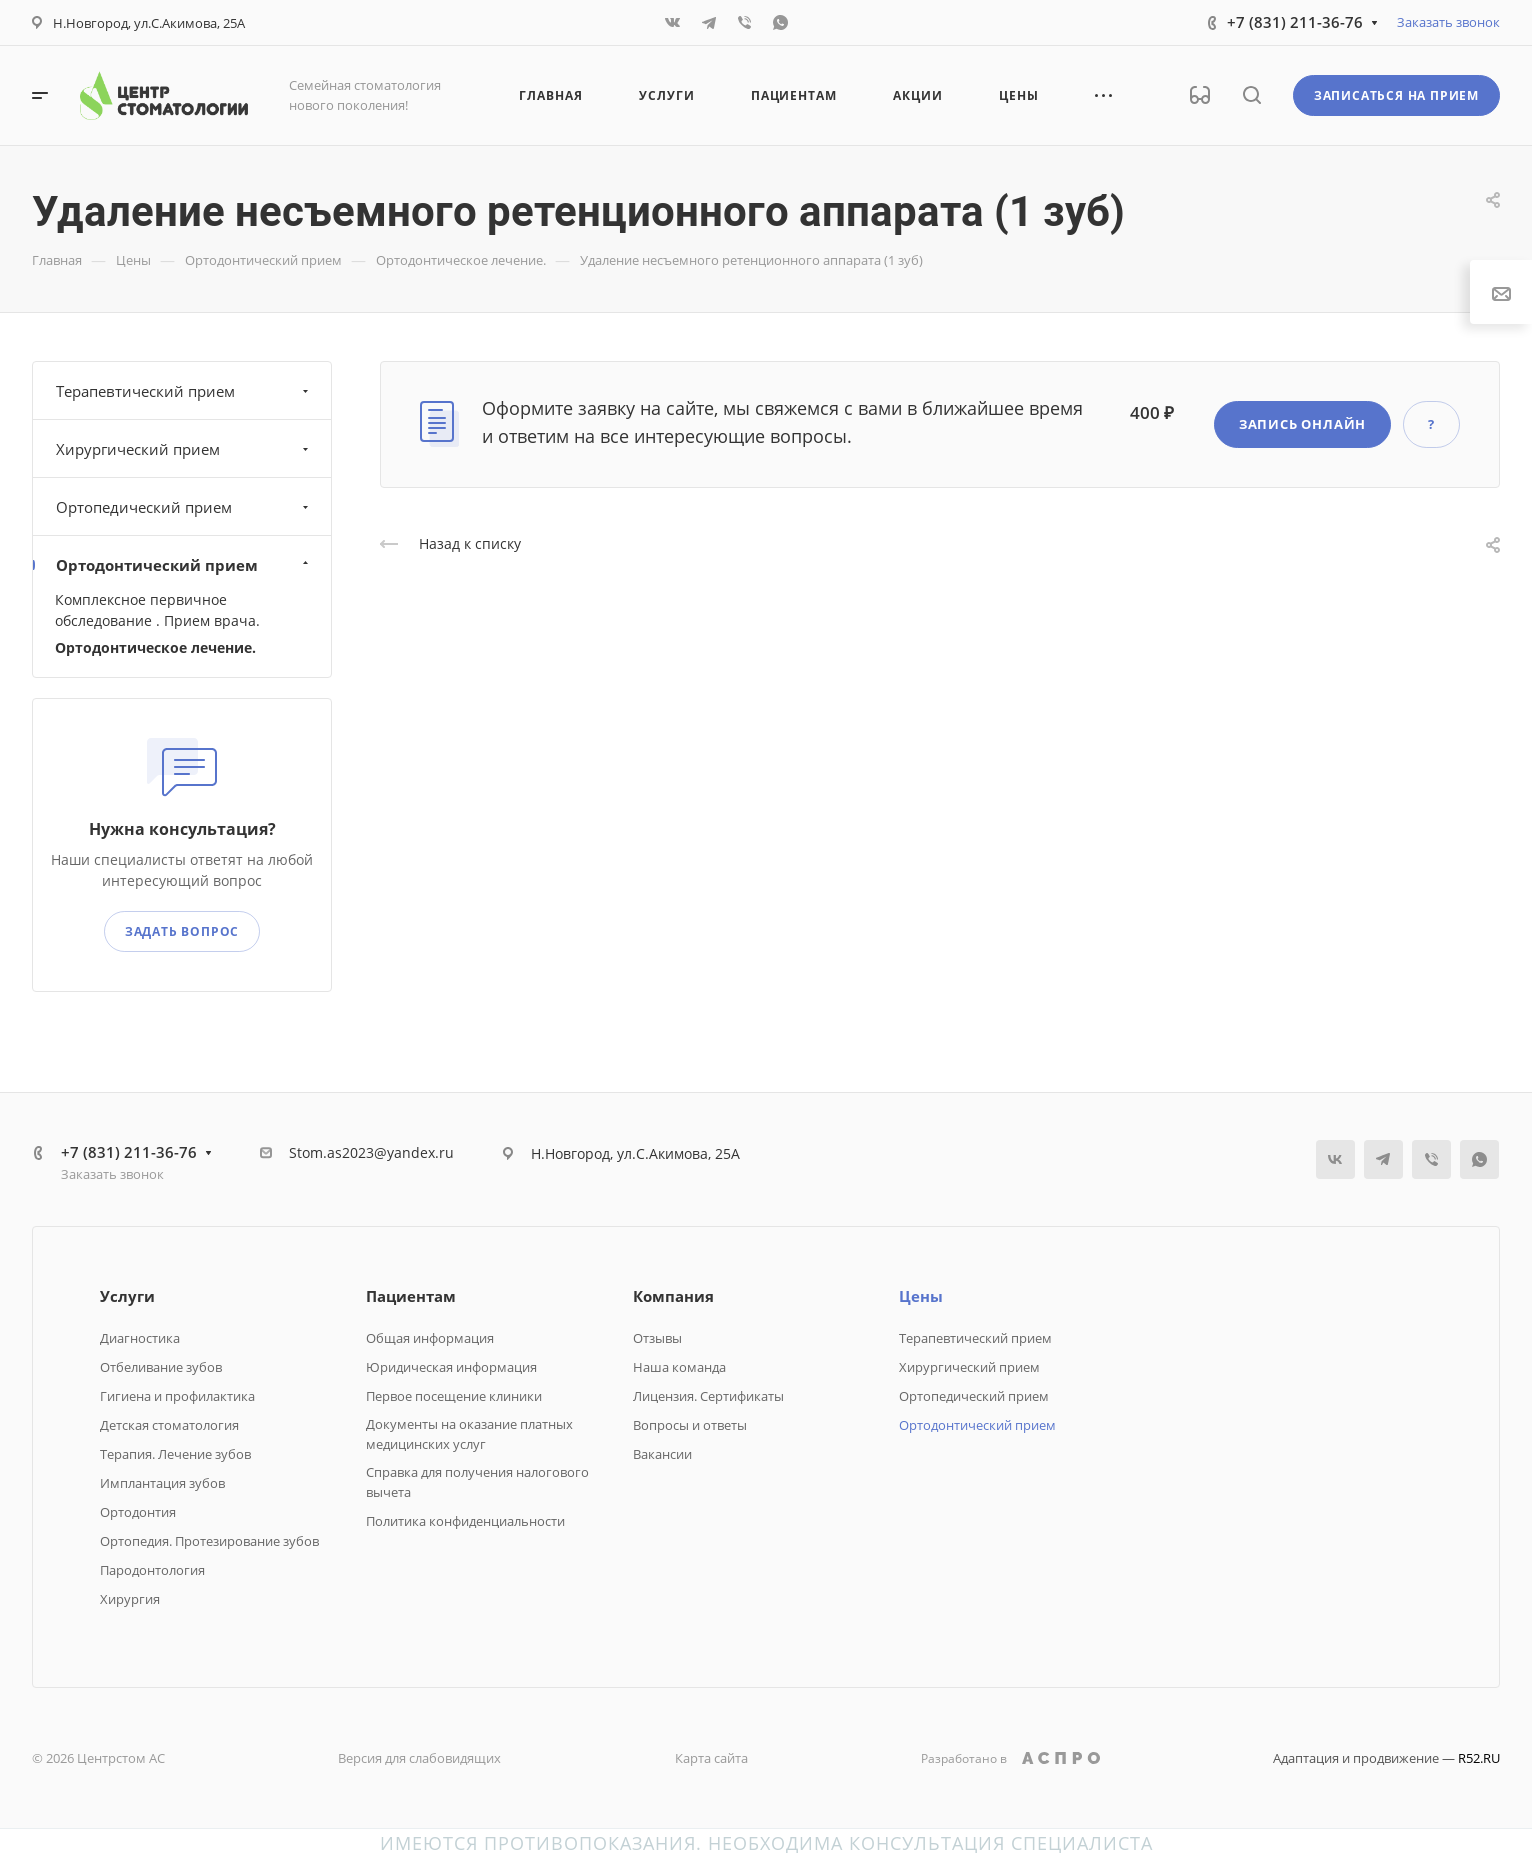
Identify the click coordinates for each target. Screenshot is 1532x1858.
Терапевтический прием (184, 391)
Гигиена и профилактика (177, 1396)
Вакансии (662, 1454)
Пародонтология (152, 1570)
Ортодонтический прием (184, 565)
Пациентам (411, 1296)
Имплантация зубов (162, 1483)
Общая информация (430, 1338)
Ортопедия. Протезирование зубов (209, 1541)
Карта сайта (711, 1758)
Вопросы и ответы (690, 1425)
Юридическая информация (451, 1367)
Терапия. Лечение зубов (175, 1454)
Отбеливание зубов (161, 1367)
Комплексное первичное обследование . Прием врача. (157, 610)
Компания (673, 1296)
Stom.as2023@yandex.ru (371, 1152)
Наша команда (679, 1367)
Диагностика (140, 1338)
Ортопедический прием (184, 507)
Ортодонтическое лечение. (155, 647)
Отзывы (657, 1338)
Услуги (127, 1296)
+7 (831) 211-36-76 (1295, 22)
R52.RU (1479, 1758)
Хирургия (130, 1599)
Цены (921, 1296)
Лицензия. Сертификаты (708, 1396)
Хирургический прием (184, 449)
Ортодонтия (138, 1512)
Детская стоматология (169, 1425)
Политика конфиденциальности (465, 1521)
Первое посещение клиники (454, 1396)
